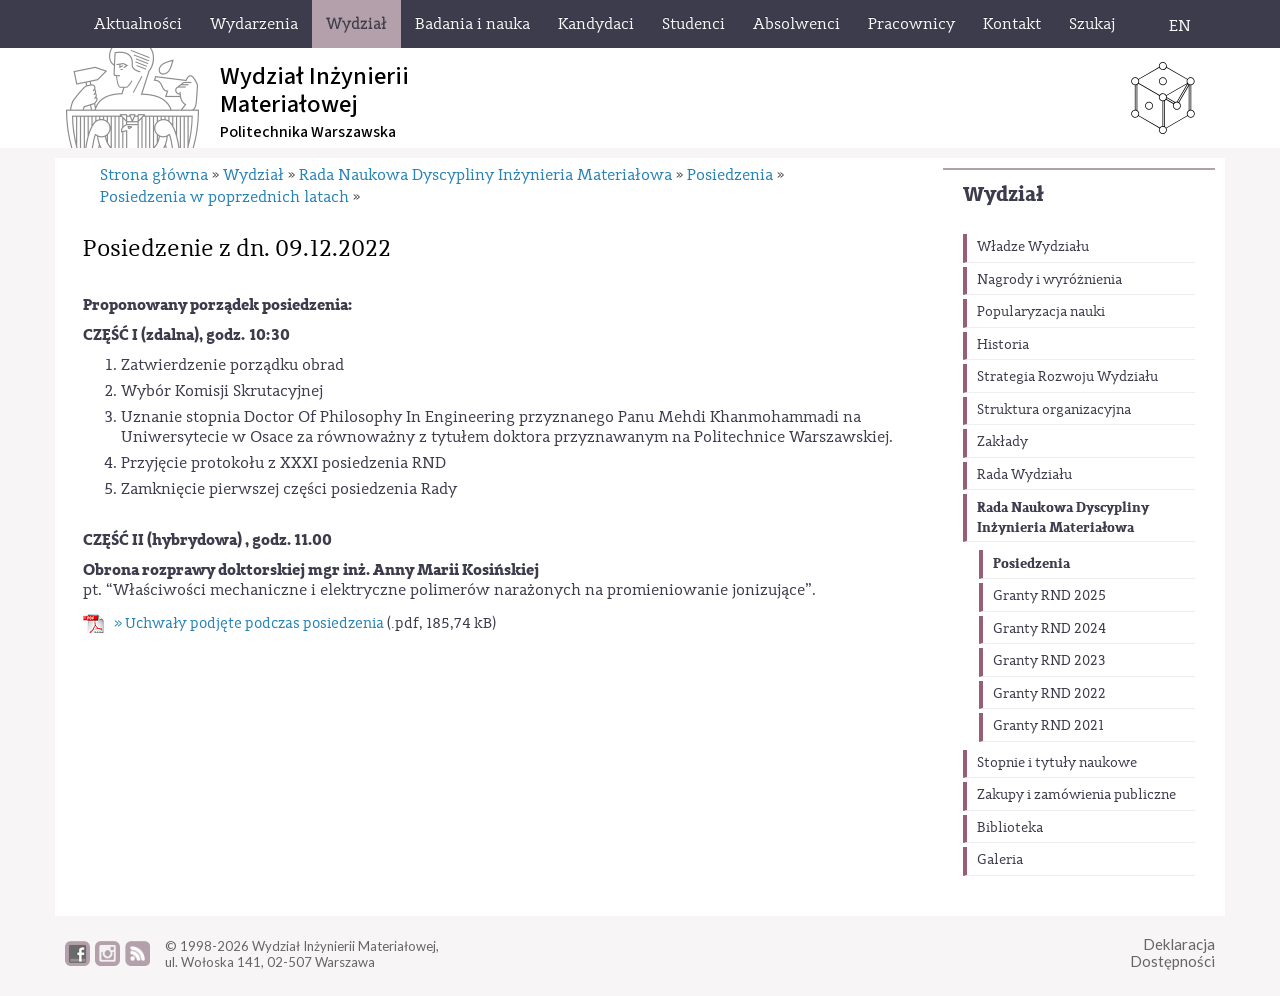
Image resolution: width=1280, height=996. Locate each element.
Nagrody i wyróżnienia (1049, 280)
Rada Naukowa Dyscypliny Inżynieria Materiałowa (1063, 517)
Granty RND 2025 (1049, 596)
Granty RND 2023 (1049, 661)
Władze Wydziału (1033, 247)
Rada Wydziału (1024, 475)
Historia (1003, 345)
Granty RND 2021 (1048, 726)
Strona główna (154, 175)
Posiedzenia (1031, 563)
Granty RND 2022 (1049, 694)
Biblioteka (1010, 828)
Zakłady (1002, 442)
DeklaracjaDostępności (1172, 952)
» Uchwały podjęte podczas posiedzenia (249, 623)
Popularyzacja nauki (1041, 312)
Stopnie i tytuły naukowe (1057, 763)
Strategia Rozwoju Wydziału (1067, 377)
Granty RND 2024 (1049, 629)
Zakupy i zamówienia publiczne (1076, 795)
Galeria (1000, 860)
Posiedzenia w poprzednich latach (224, 197)
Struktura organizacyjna (1054, 410)
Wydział (1003, 194)
